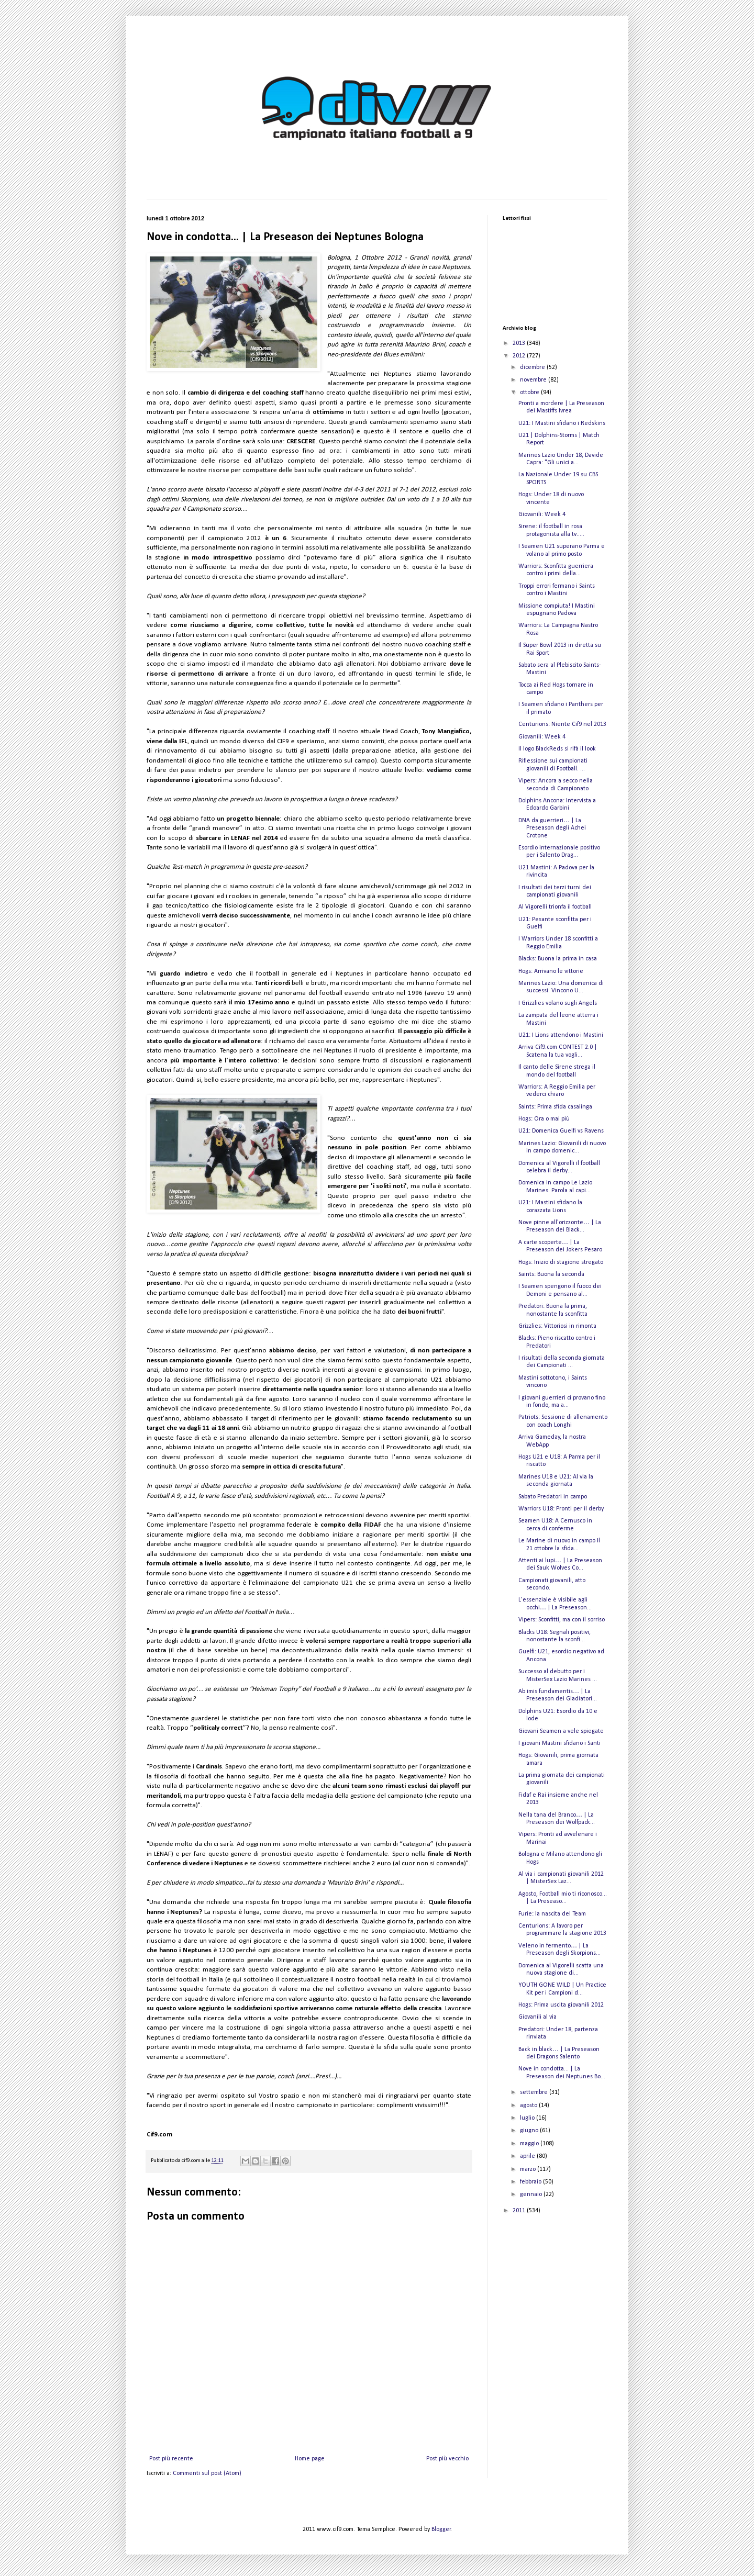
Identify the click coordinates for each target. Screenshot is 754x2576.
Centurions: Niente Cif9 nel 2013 (562, 724)
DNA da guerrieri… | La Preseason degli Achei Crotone (552, 828)
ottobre (530, 392)
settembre (534, 2092)
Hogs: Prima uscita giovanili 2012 (561, 2005)
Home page (310, 2459)
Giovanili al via (537, 2017)
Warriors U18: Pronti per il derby (561, 1509)
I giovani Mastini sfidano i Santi (559, 1743)
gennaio (532, 2194)
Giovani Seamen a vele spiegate (561, 1731)
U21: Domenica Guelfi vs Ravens (561, 1131)
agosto (529, 2105)
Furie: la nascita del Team (552, 1914)
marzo (528, 2169)
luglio (528, 2118)
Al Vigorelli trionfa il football (555, 907)
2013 (520, 343)
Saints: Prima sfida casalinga (555, 1107)
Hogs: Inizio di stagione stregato (560, 1262)
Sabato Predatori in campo (552, 1497)
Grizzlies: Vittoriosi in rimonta (557, 1326)
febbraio (531, 2182)
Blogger (441, 2529)
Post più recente (171, 2459)
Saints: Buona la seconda (551, 1274)
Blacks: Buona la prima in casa (557, 959)
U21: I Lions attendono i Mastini (560, 1035)
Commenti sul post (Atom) (207, 2473)
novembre (534, 380)
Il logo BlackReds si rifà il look (557, 749)
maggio (530, 2144)
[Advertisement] (555, 2284)
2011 (520, 2211)
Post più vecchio (447, 2459)
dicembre (533, 367)
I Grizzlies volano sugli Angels (557, 1003)
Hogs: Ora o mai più (544, 1119)
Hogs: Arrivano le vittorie (550, 971)
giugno (530, 2130)
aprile (528, 2156)
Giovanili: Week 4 (542, 514)
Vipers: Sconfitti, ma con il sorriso (561, 1620)
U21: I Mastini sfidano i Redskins (561, 423)
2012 (520, 356)
